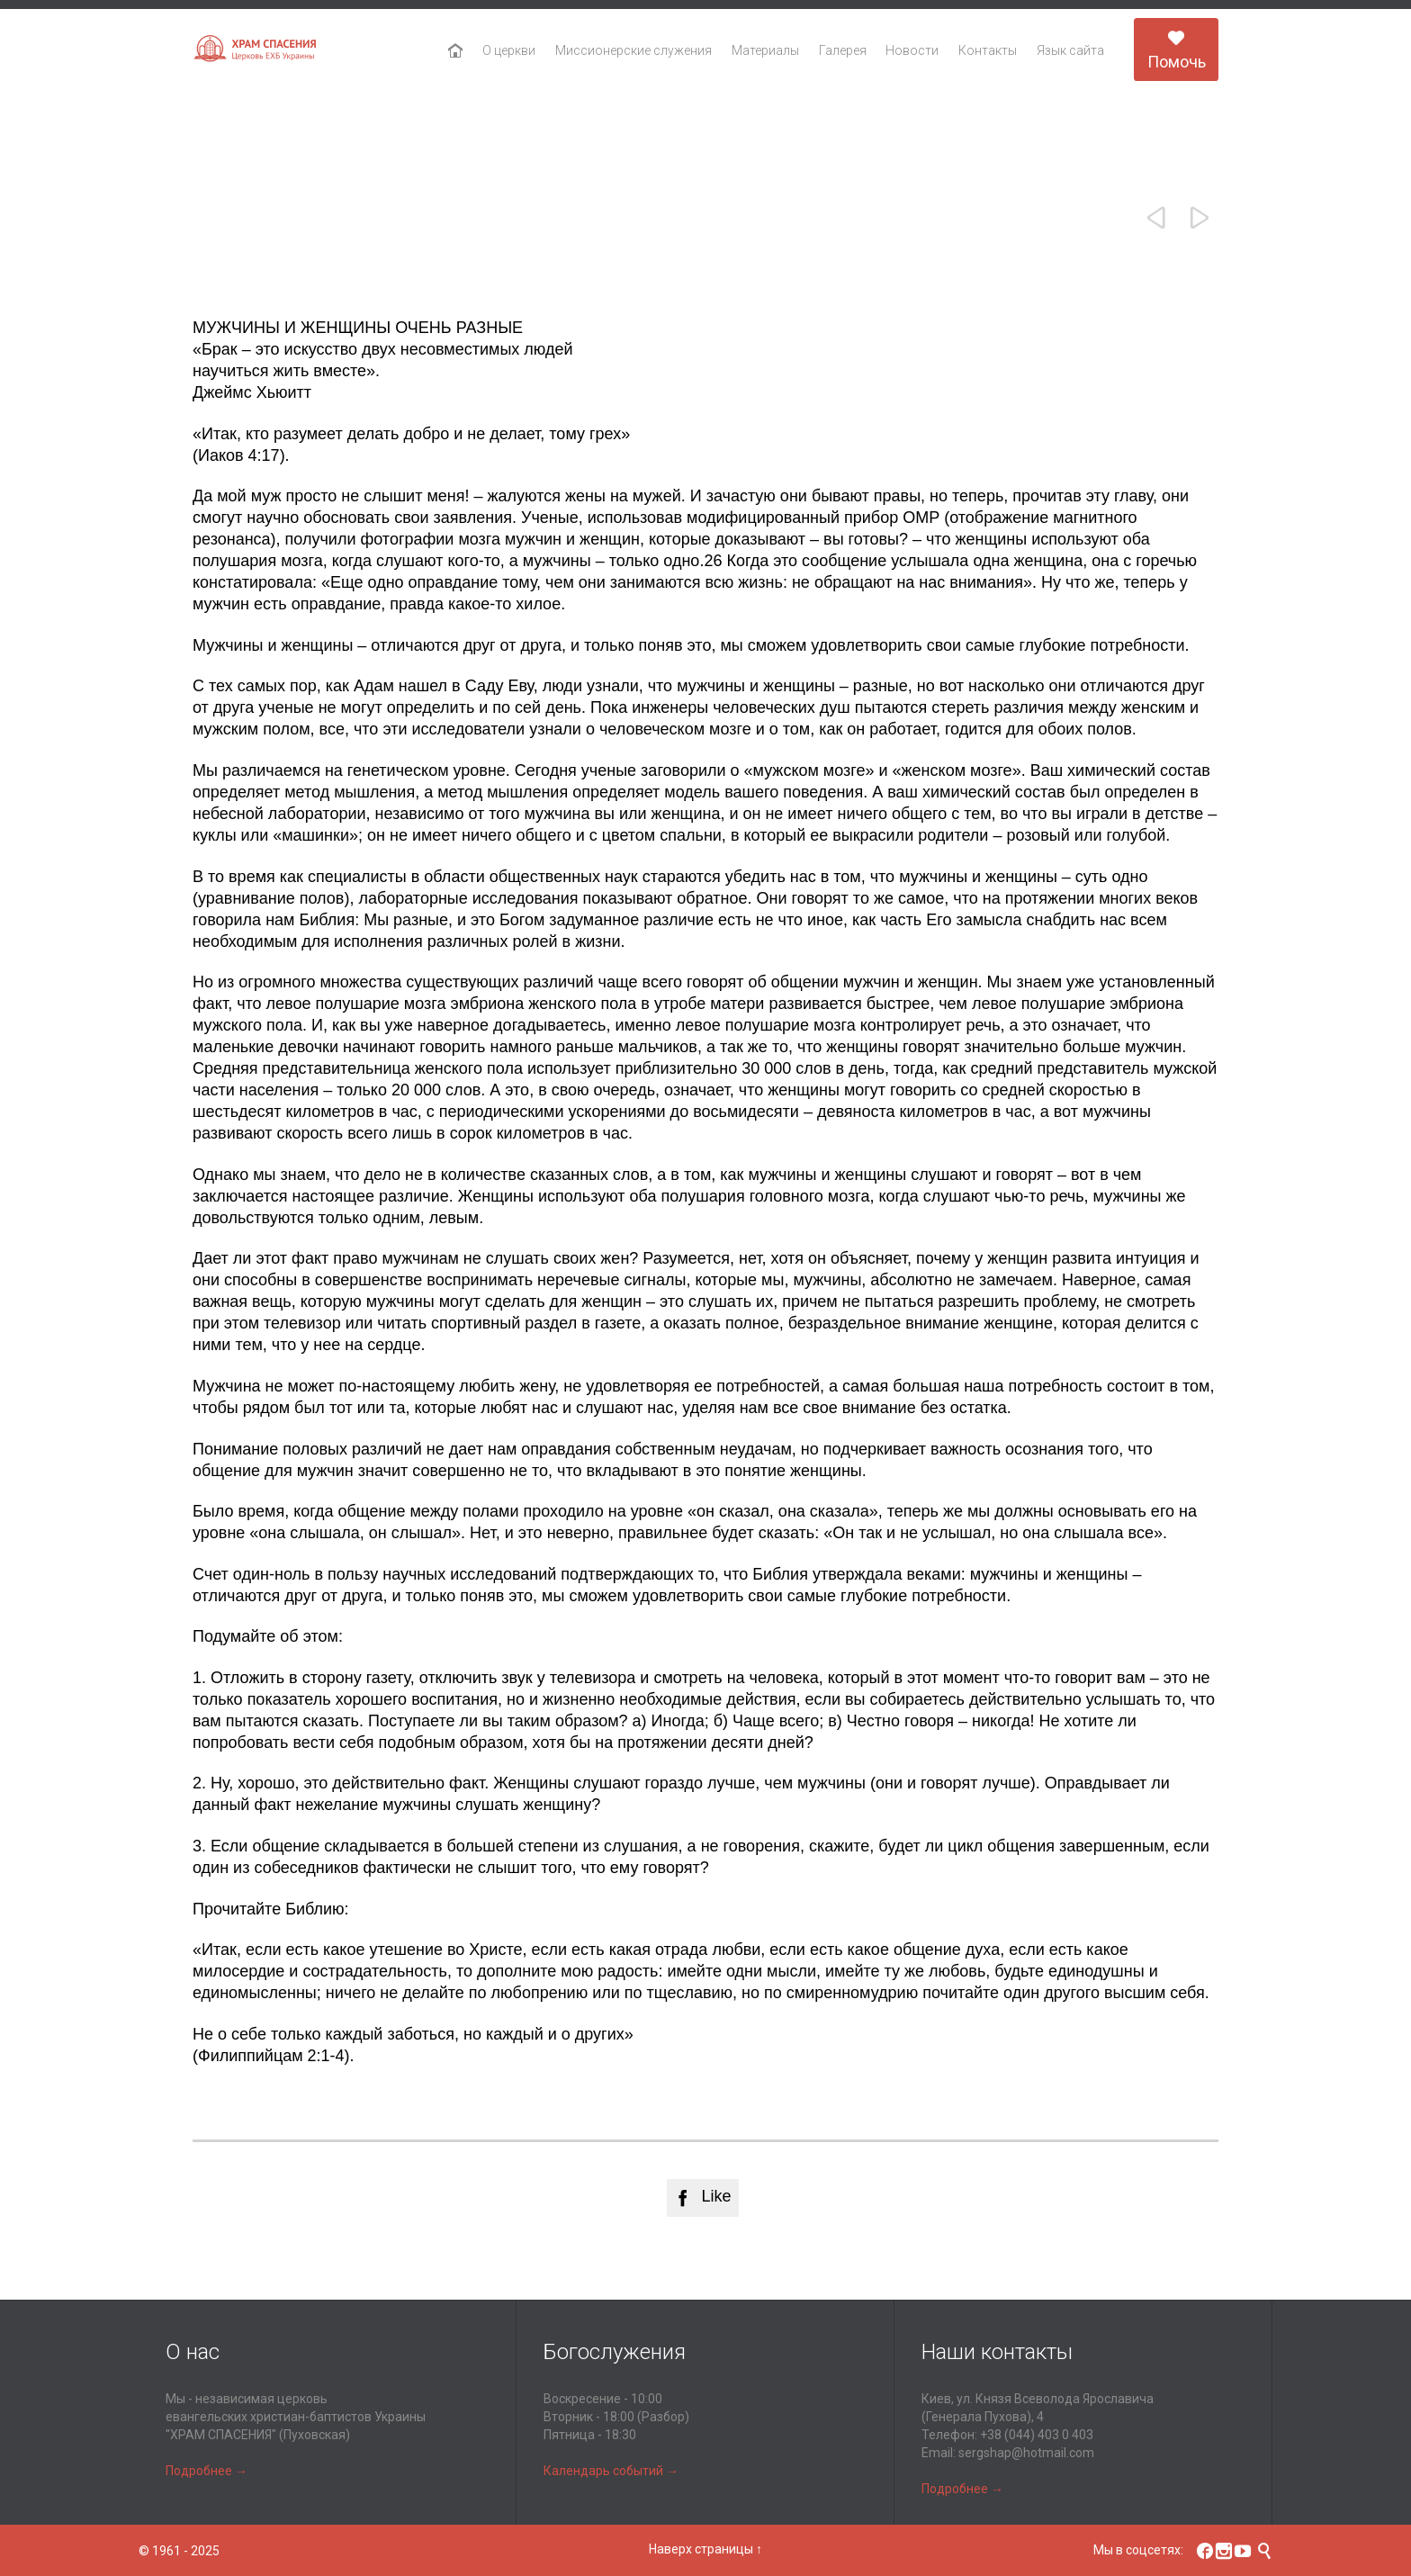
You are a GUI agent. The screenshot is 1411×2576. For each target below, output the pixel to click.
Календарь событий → (611, 2470)
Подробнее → (206, 2470)
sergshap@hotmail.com (1026, 2452)
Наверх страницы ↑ (705, 2549)
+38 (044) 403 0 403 (1036, 2434)
